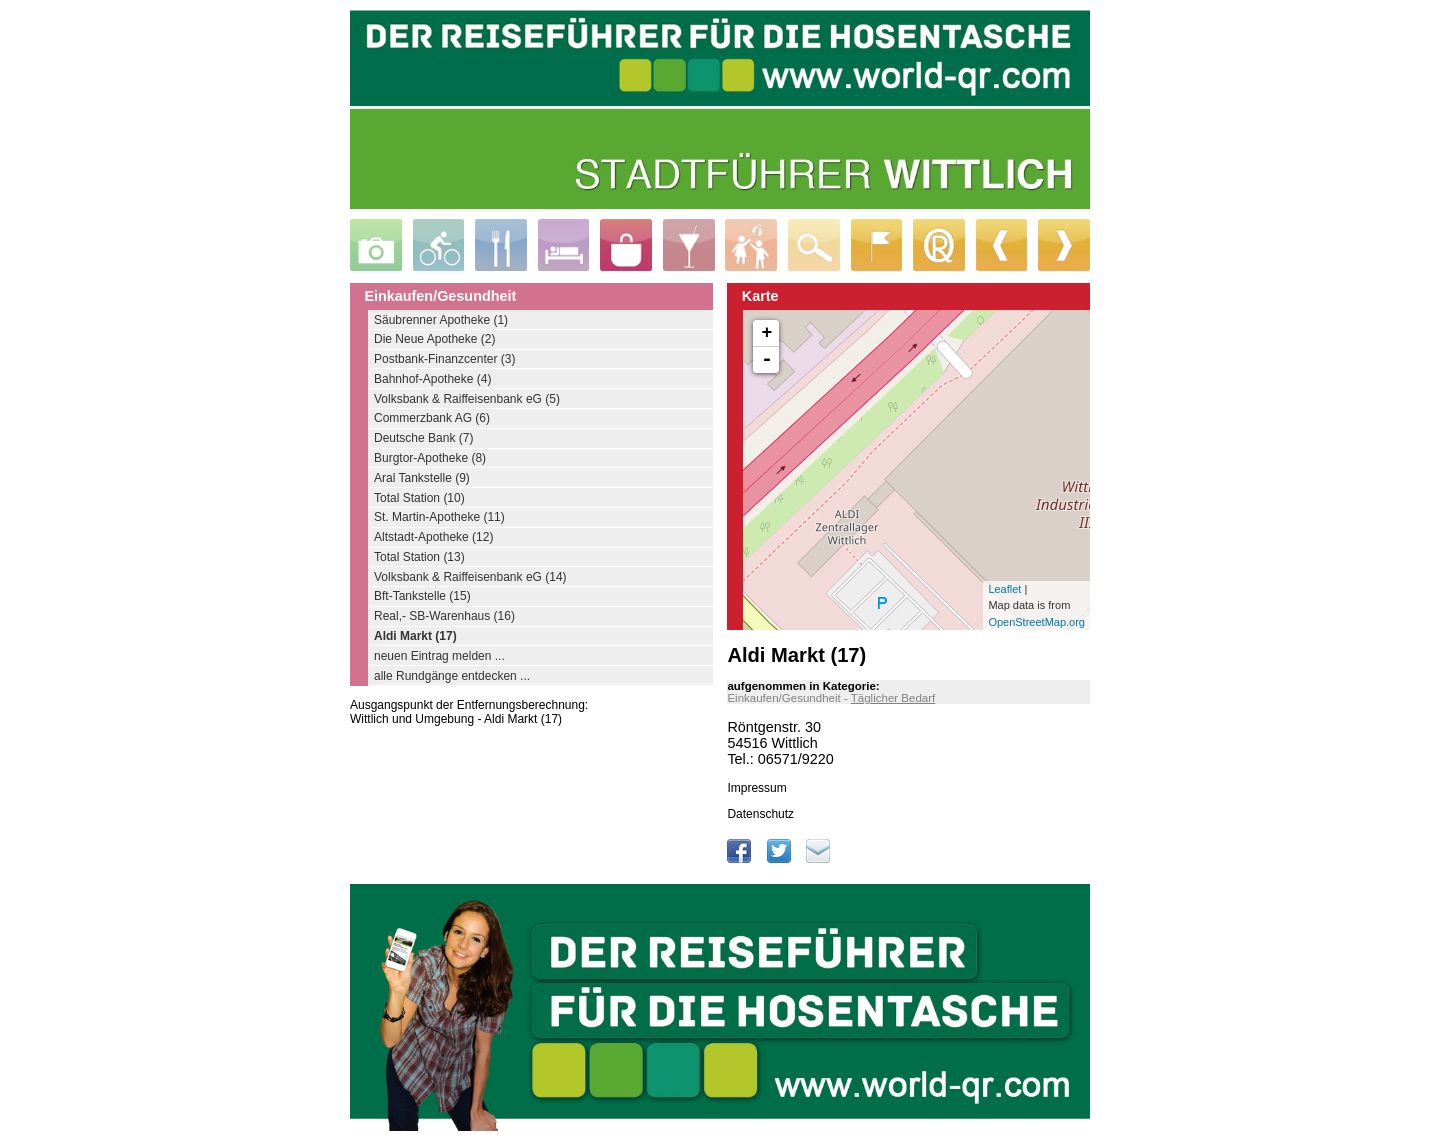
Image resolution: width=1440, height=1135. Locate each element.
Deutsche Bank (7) (423, 438)
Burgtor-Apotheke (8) (430, 458)
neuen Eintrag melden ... (439, 656)
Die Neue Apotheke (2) (434, 339)
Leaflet (1004, 589)
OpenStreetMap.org (1036, 622)
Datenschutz (760, 814)
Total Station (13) (419, 557)
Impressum (756, 788)
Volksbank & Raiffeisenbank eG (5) (467, 399)
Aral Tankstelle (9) (422, 478)
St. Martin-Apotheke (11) (439, 517)
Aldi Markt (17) (415, 636)
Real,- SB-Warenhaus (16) (444, 616)
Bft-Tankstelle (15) (422, 596)
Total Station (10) (419, 498)
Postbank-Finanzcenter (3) (444, 359)
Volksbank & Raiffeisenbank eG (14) (470, 577)
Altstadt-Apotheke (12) (433, 537)
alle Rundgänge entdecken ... (452, 676)
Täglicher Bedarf (893, 698)
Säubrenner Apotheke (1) (441, 320)
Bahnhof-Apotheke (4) (432, 379)
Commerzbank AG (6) (432, 418)
